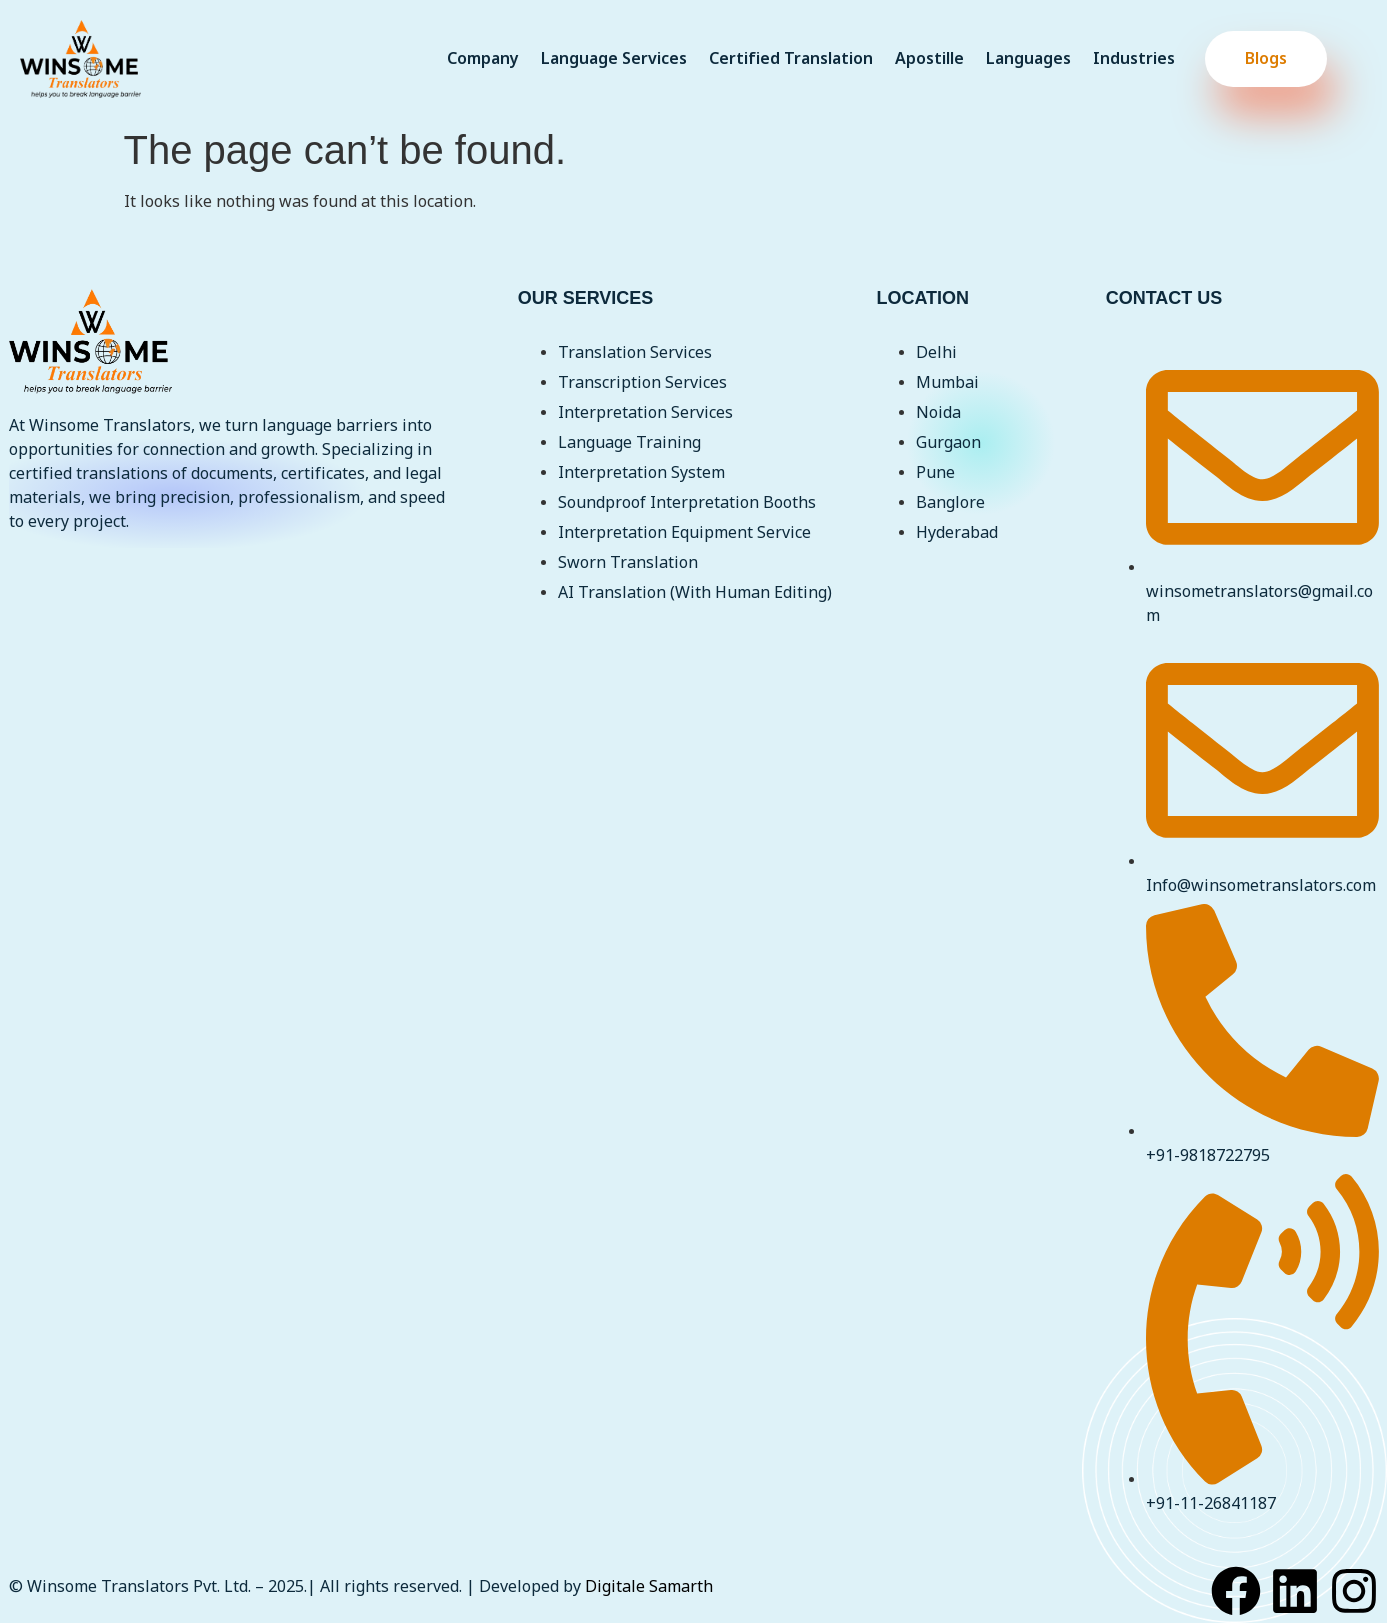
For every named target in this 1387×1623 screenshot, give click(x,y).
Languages (1028, 59)
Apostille (929, 59)
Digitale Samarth (649, 1587)
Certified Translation (791, 59)
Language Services (614, 59)
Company (483, 59)
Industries (1134, 59)
